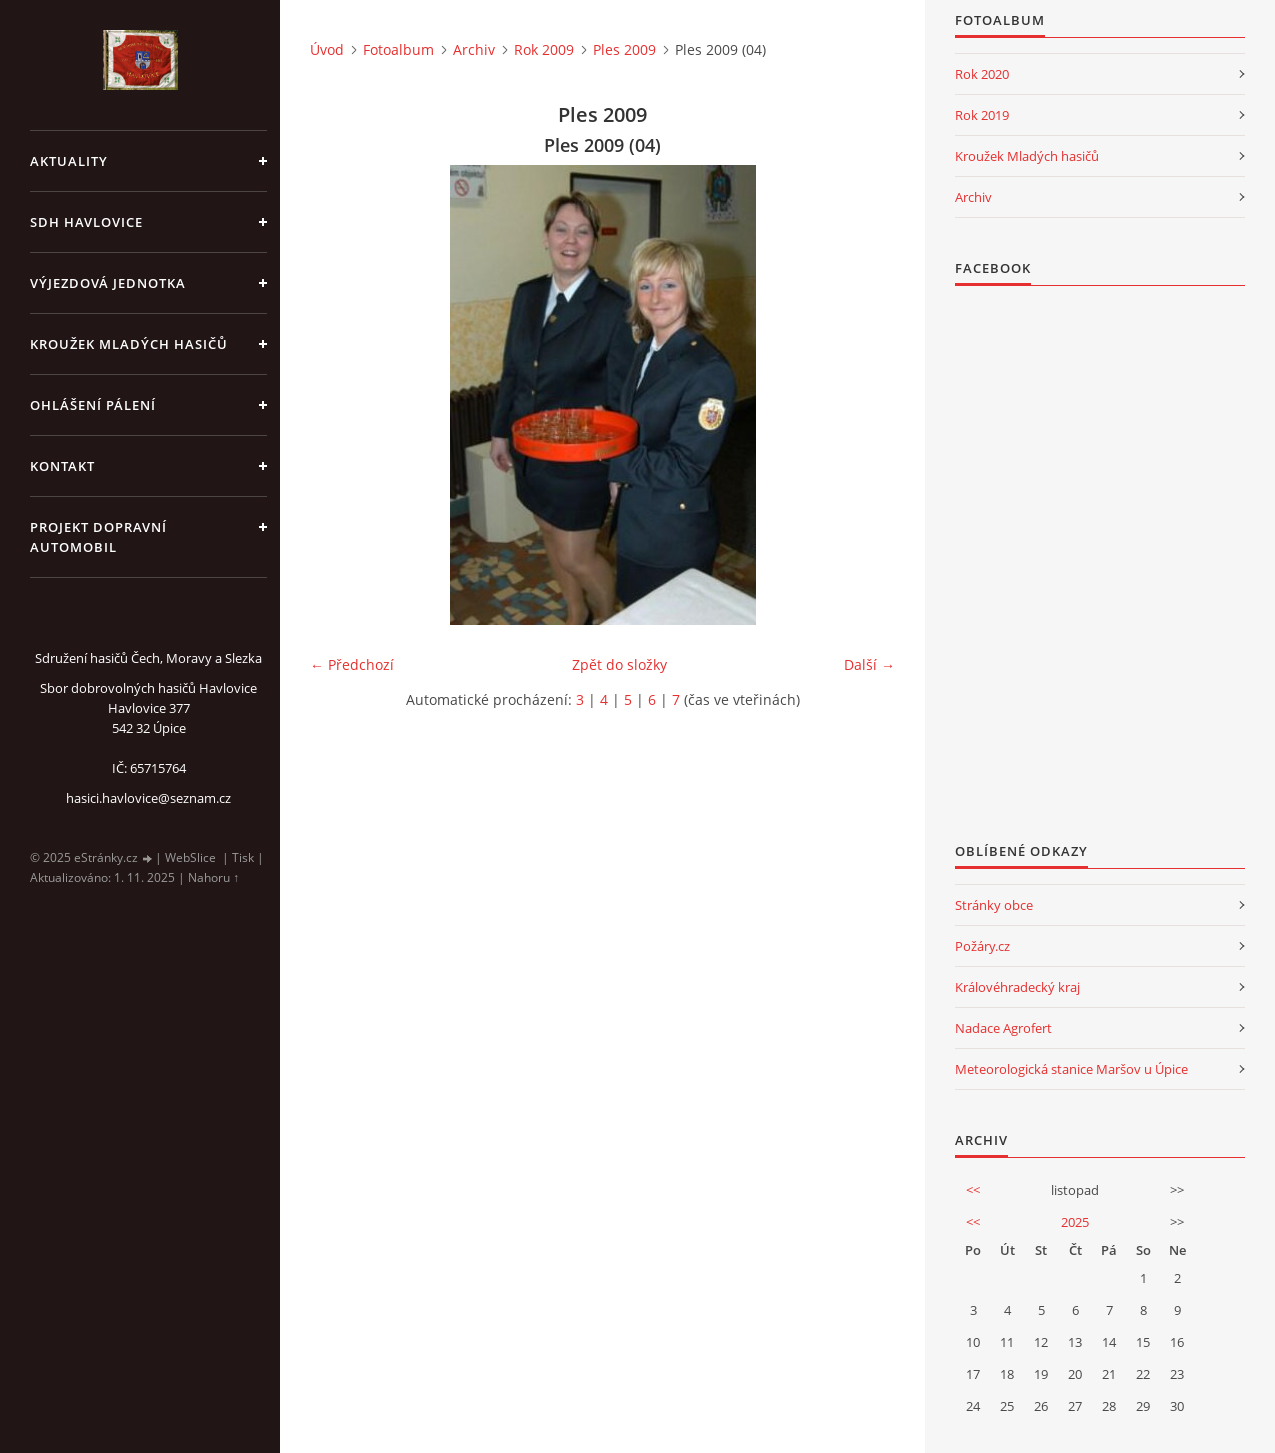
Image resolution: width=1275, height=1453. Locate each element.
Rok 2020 (982, 74)
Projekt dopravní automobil (98, 537)
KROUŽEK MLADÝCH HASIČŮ (129, 344)
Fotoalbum (398, 49)
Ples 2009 (624, 49)
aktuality (69, 161)
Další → (869, 664)
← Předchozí (352, 664)
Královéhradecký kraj (1017, 987)
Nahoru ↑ (213, 877)
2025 (1075, 1222)
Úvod (327, 49)
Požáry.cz (982, 946)
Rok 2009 (544, 49)
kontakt (62, 466)
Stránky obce (994, 905)
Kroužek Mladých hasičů (1027, 156)
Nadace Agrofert (1003, 1028)
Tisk (243, 857)
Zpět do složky (619, 664)
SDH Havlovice (86, 222)
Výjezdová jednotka (108, 283)
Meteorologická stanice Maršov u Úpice (1071, 1069)
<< (973, 1190)
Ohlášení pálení (93, 405)
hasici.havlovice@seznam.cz (148, 798)
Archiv (474, 49)
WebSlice (190, 857)
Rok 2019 (982, 115)
